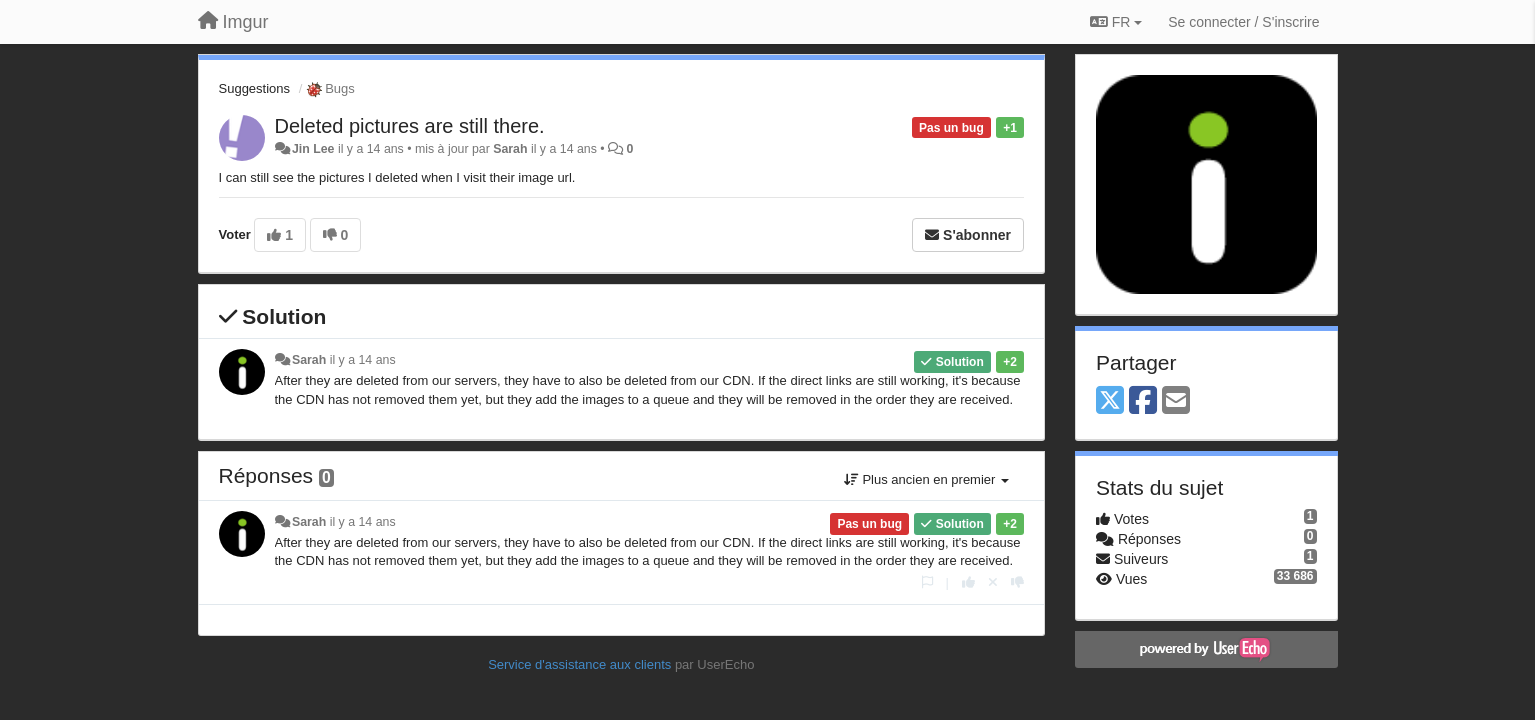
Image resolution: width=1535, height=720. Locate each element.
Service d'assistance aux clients (579, 664)
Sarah (510, 149)
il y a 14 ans (363, 360)
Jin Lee (313, 149)
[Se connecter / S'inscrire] (1243, 22)
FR (1116, 22)
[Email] (1176, 401)
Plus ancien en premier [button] (926, 479)
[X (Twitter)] (1110, 401)
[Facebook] (1143, 401)
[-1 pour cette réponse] (1017, 582)
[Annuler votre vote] (993, 582)
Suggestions (255, 88)
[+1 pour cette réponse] (968, 582)
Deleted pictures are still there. (410, 126)
